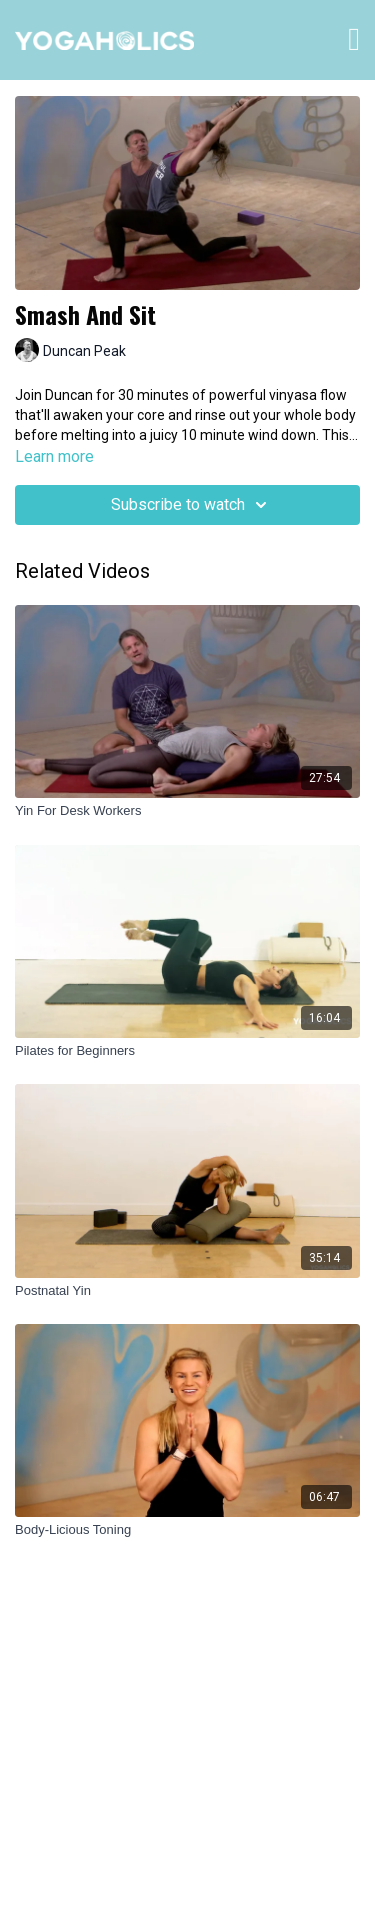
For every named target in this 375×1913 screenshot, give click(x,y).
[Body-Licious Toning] (187, 1530)
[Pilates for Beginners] (187, 1051)
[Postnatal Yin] (187, 1291)
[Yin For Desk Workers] (187, 811)
